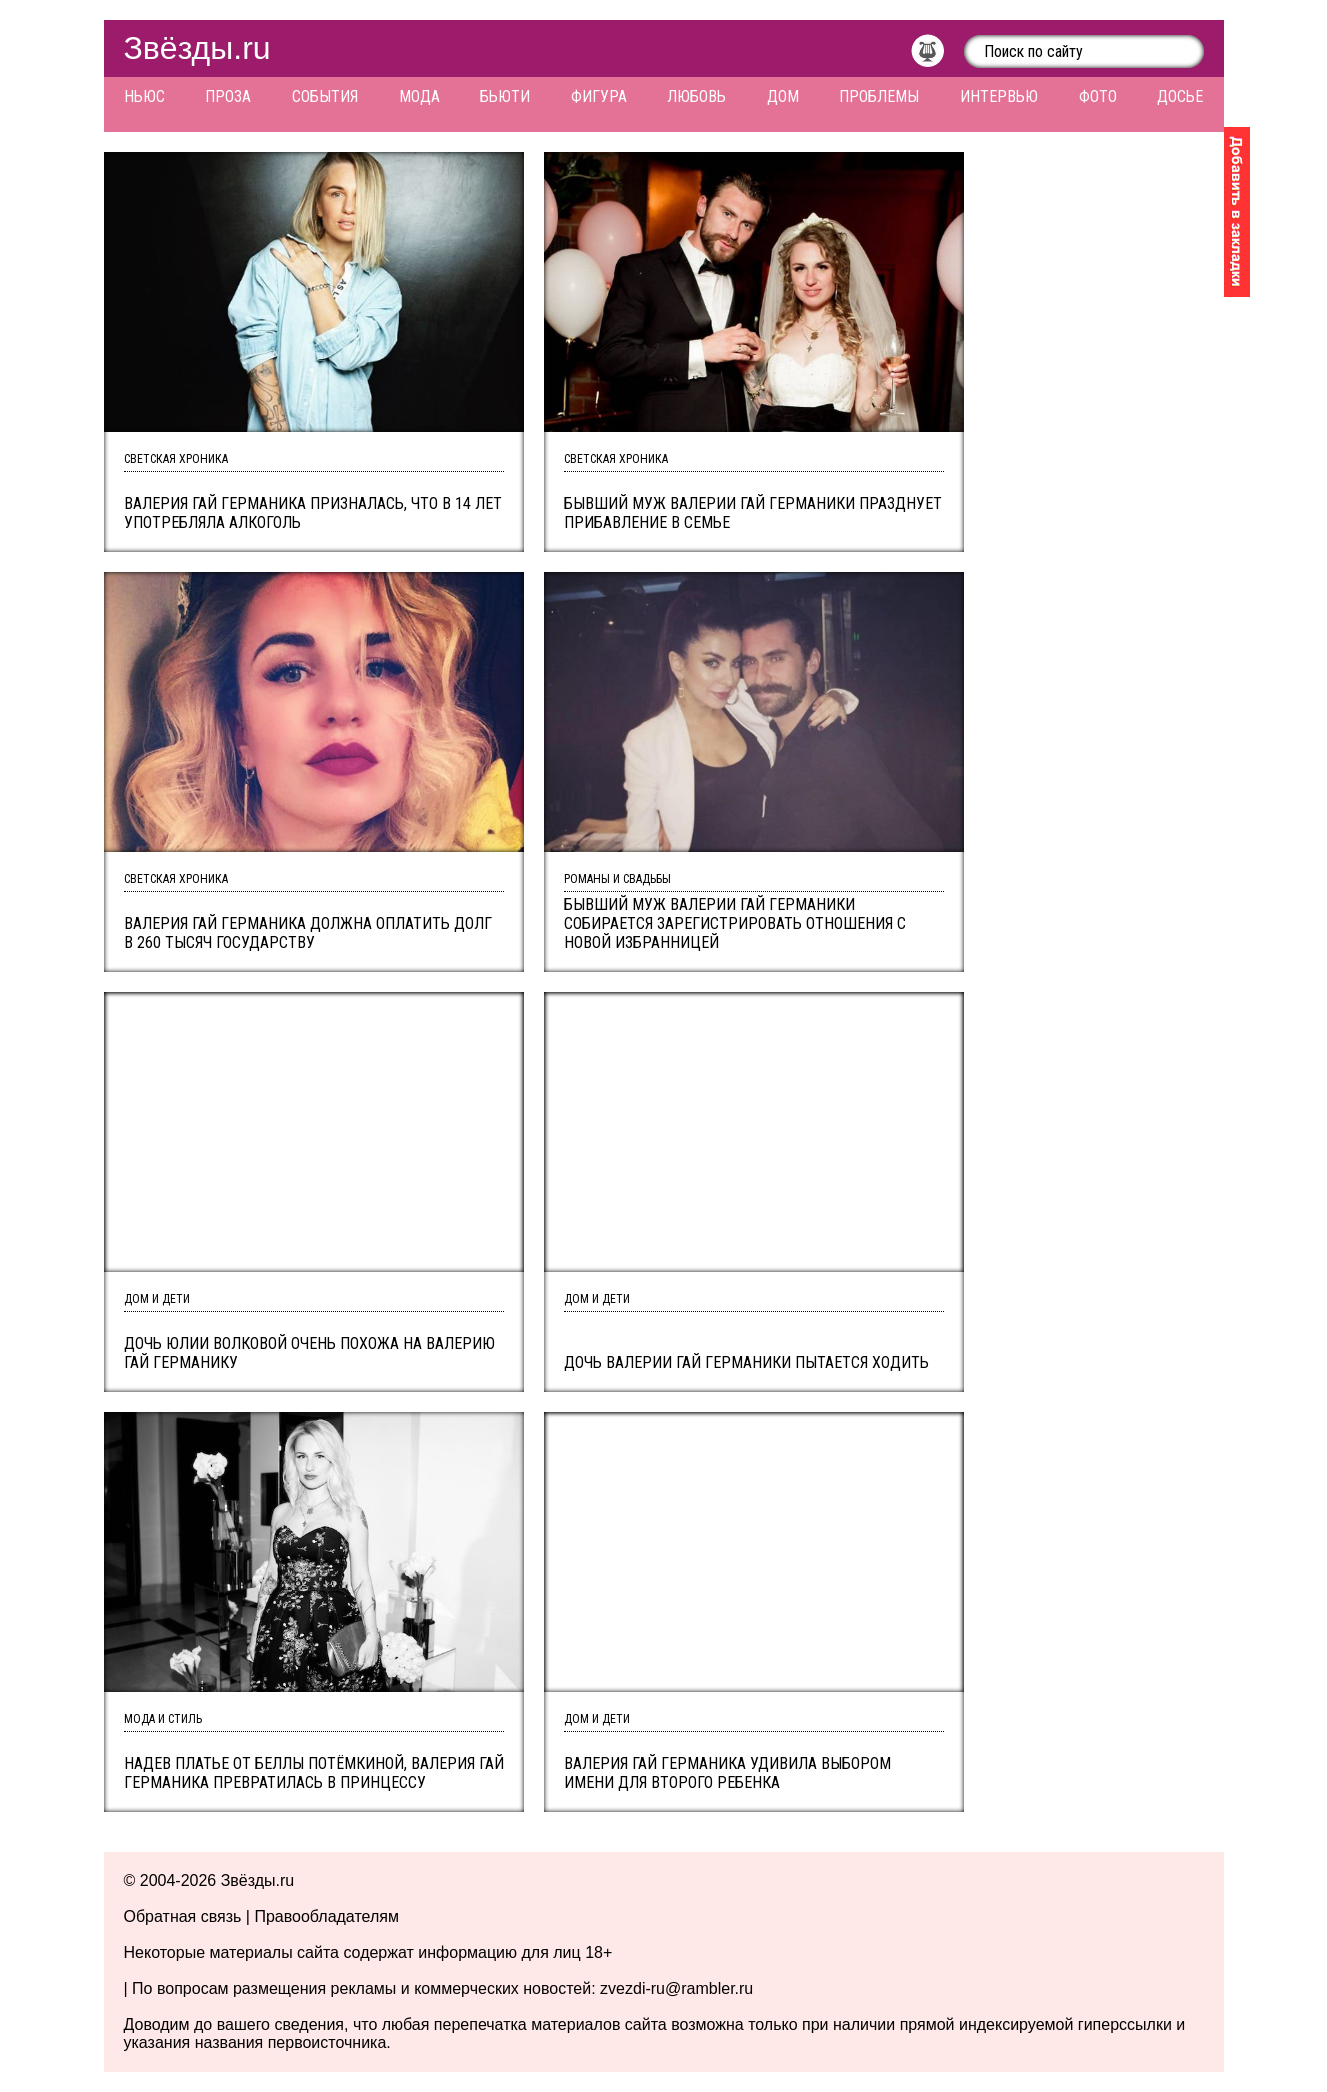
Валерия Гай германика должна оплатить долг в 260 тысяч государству (308, 933)
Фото (1098, 96)
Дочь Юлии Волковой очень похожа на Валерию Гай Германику (309, 1353)
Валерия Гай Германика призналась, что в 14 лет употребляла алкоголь (313, 513)
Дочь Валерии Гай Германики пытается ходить (746, 1362)
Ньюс (144, 96)
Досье (1180, 96)
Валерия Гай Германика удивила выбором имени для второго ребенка (727, 1773)
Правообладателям (326, 1916)
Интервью (999, 96)
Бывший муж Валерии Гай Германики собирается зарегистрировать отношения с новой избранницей (735, 923)
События (325, 96)
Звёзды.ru (197, 48)
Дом (783, 96)
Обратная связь (183, 1916)
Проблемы (879, 96)
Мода (419, 96)
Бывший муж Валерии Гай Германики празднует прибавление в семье (753, 513)
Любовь (696, 96)
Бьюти (505, 96)
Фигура (599, 96)
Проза (228, 96)
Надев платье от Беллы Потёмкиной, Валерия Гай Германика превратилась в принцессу (314, 1773)
